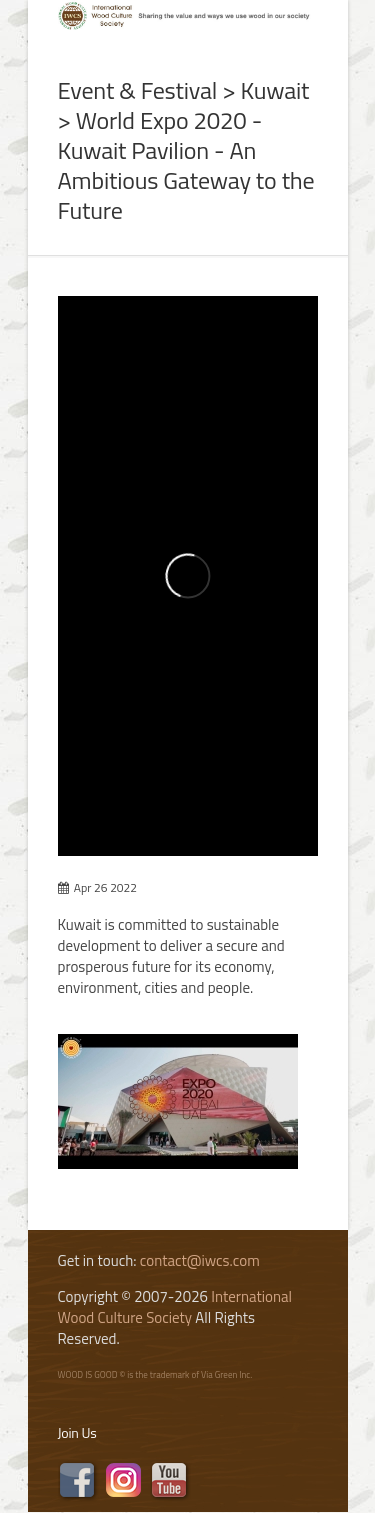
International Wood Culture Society (175, 1307)
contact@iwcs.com (200, 1260)
